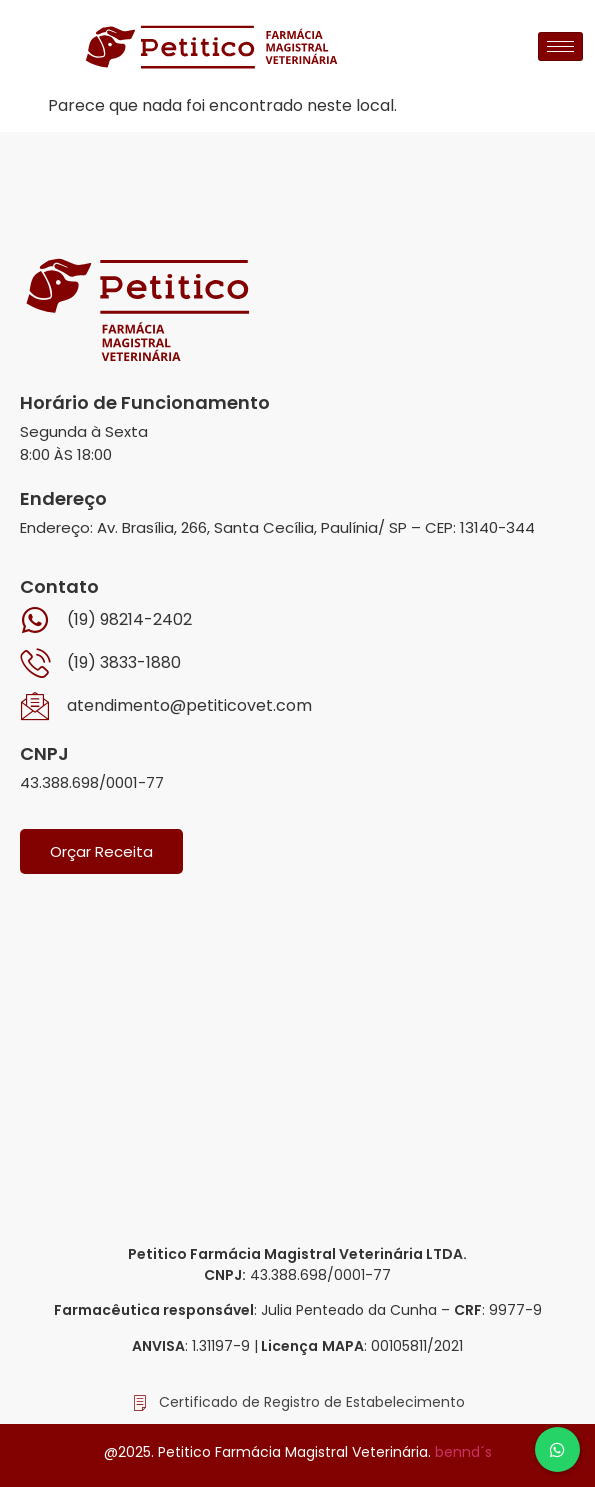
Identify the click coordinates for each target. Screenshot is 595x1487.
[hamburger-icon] (560, 46)
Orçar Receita (101, 851)
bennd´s (463, 1452)
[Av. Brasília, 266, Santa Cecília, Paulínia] (297, 1044)
